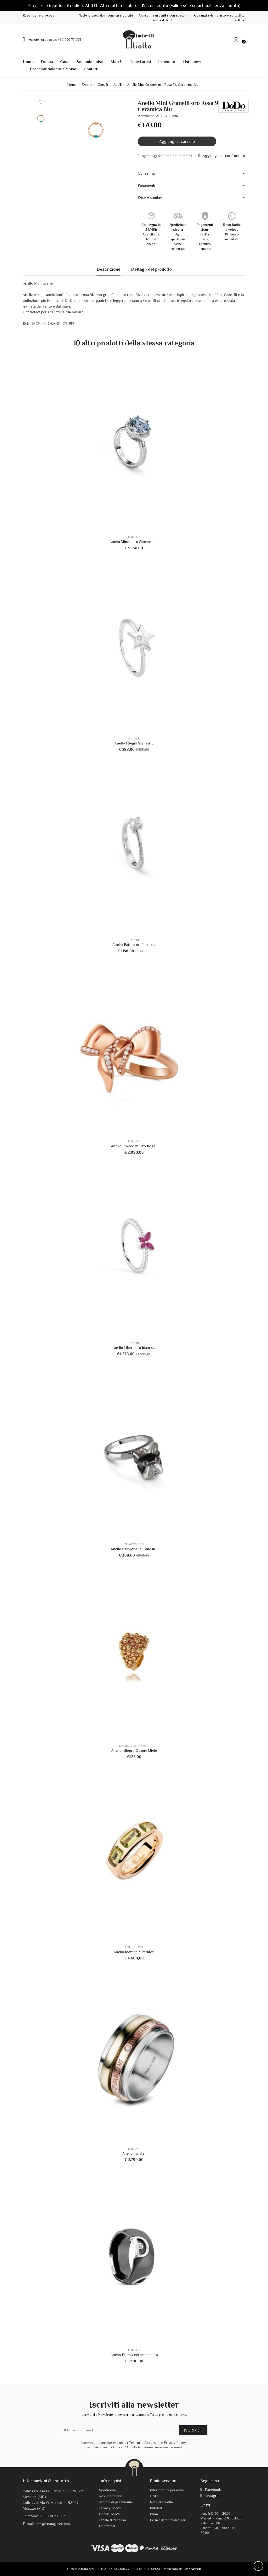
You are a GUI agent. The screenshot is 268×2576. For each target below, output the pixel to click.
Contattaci (107, 2526)
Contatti (91, 69)
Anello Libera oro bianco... (134, 1347)
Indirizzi (156, 2508)
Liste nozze (193, 61)
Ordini (154, 2496)
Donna (47, 61)
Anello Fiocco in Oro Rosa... (134, 1146)
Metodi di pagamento (115, 2502)
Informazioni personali (167, 2490)
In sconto (166, 61)
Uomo (28, 61)
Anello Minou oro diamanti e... (134, 542)
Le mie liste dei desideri (168, 2520)
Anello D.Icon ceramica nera (134, 2355)
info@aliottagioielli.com (53, 2524)
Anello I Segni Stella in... (134, 743)
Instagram (211, 2496)
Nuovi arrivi (141, 61)
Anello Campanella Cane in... (134, 1549)
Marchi (117, 61)
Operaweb (192, 2569)
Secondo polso (90, 61)
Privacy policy (110, 2508)
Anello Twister (134, 2153)
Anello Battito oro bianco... (134, 945)
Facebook (210, 2490)
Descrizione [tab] (108, 269)
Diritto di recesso (112, 2520)
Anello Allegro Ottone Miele (134, 1750)
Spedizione (107, 2490)
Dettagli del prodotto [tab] (151, 269)
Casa (64, 61)
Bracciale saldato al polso (53, 69)
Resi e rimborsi (110, 2496)
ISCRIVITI (193, 2430)
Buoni (154, 2514)
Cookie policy (109, 2514)
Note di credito (161, 2502)
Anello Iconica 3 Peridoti (134, 1952)
